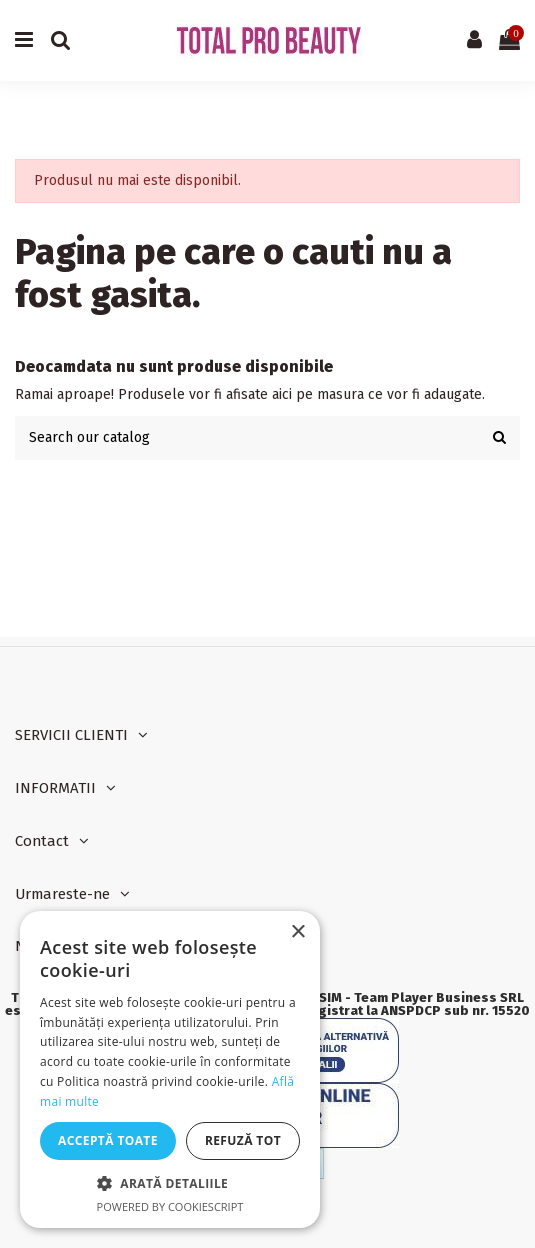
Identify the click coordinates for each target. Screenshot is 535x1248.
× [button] (297, 932)
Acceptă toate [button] (108, 1140)
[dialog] (170, 1069)
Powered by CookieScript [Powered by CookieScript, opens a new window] (170, 1206)
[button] (170, 1183)
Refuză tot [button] (243, 1140)
